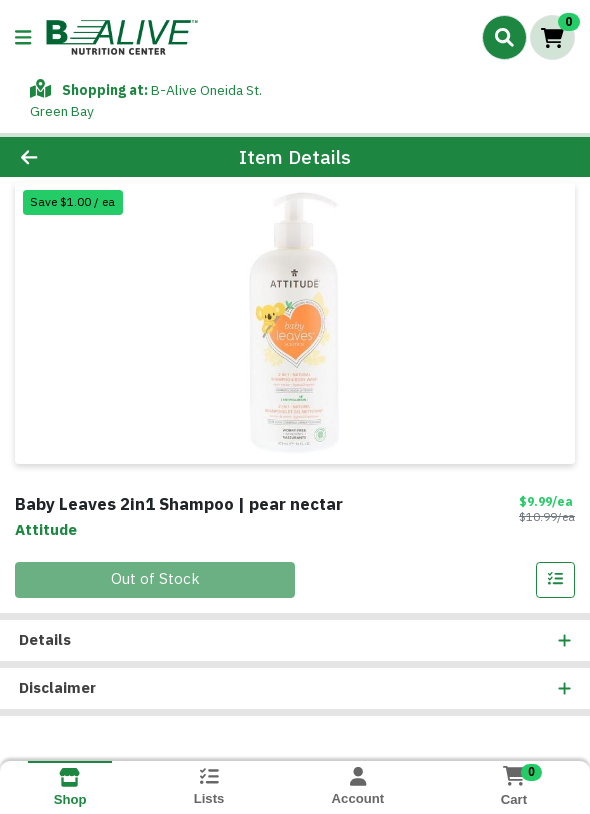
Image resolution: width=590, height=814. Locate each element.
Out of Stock (155, 578)
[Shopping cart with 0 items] (552, 37)
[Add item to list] (556, 580)
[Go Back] (85, 157)
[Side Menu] (23, 37)
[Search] (504, 37)
